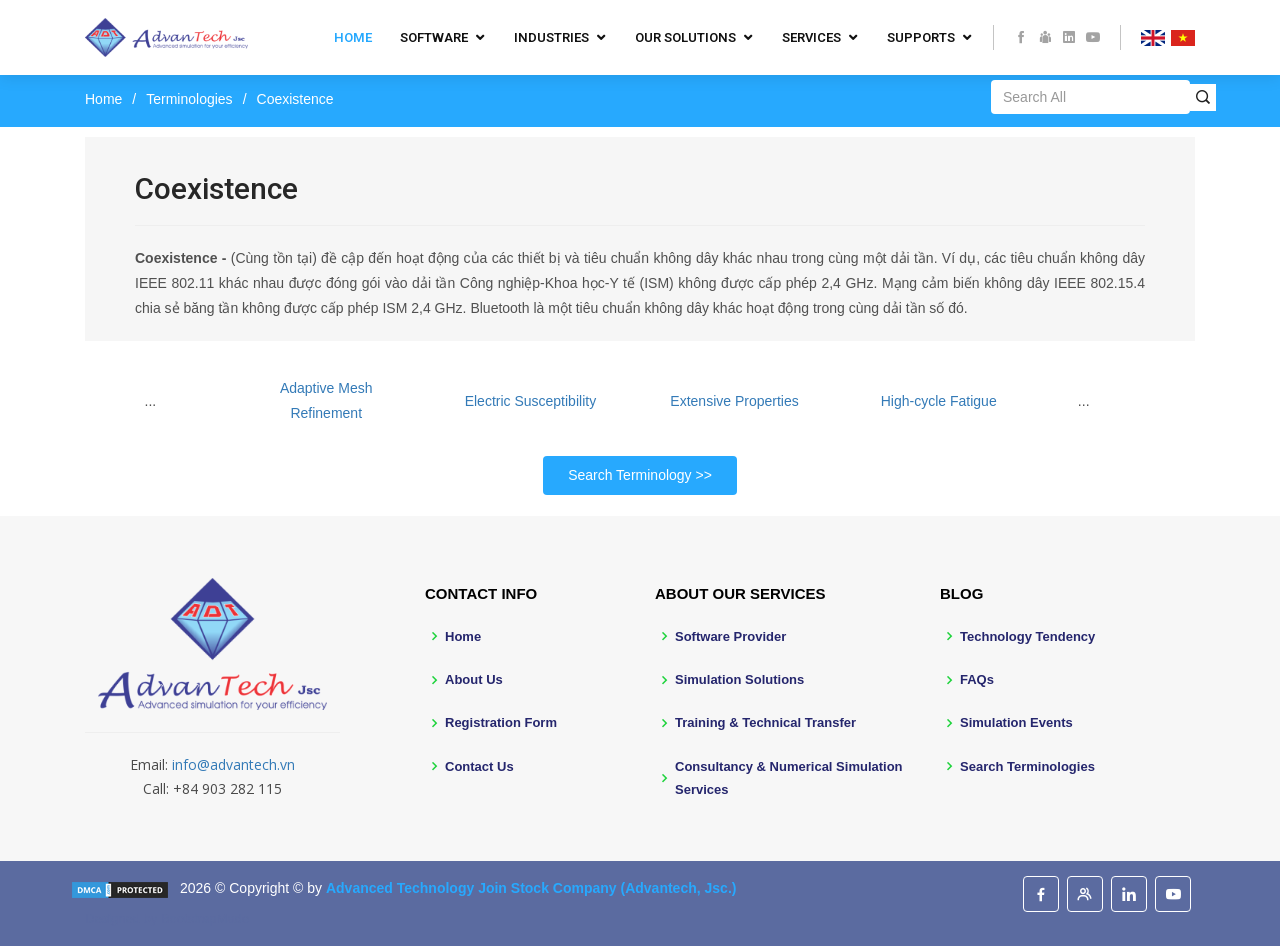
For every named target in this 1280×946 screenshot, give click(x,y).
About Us (474, 679)
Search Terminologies (1027, 766)
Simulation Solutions (739, 679)
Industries (551, 37)
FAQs (977, 679)
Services (811, 37)
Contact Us (479, 766)
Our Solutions (685, 37)
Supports (921, 37)
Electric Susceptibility (531, 401)
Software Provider (730, 636)
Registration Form (501, 722)
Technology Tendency (1027, 636)
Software (434, 37)
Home (353, 37)
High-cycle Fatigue (939, 401)
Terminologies (189, 99)
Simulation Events (1016, 722)
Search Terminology (629, 475)
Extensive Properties (734, 401)
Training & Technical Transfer (765, 722)
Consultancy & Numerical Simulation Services (789, 778)
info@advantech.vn (233, 764)
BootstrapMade (205, 918)
